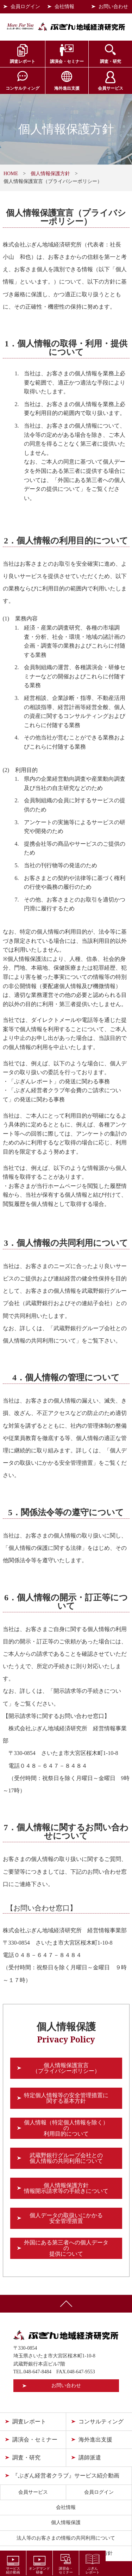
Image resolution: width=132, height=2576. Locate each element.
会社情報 (64, 6)
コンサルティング (22, 88)
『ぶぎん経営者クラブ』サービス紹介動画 (65, 2476)
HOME (11, 173)
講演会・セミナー (67, 61)
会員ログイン (25, 6)
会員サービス (110, 88)
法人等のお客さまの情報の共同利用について (66, 2538)
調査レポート (22, 61)
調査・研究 (110, 61)
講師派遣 (89, 2458)
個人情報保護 (66, 2522)
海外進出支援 (67, 88)
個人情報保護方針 (50, 173)
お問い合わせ (113, 6)
